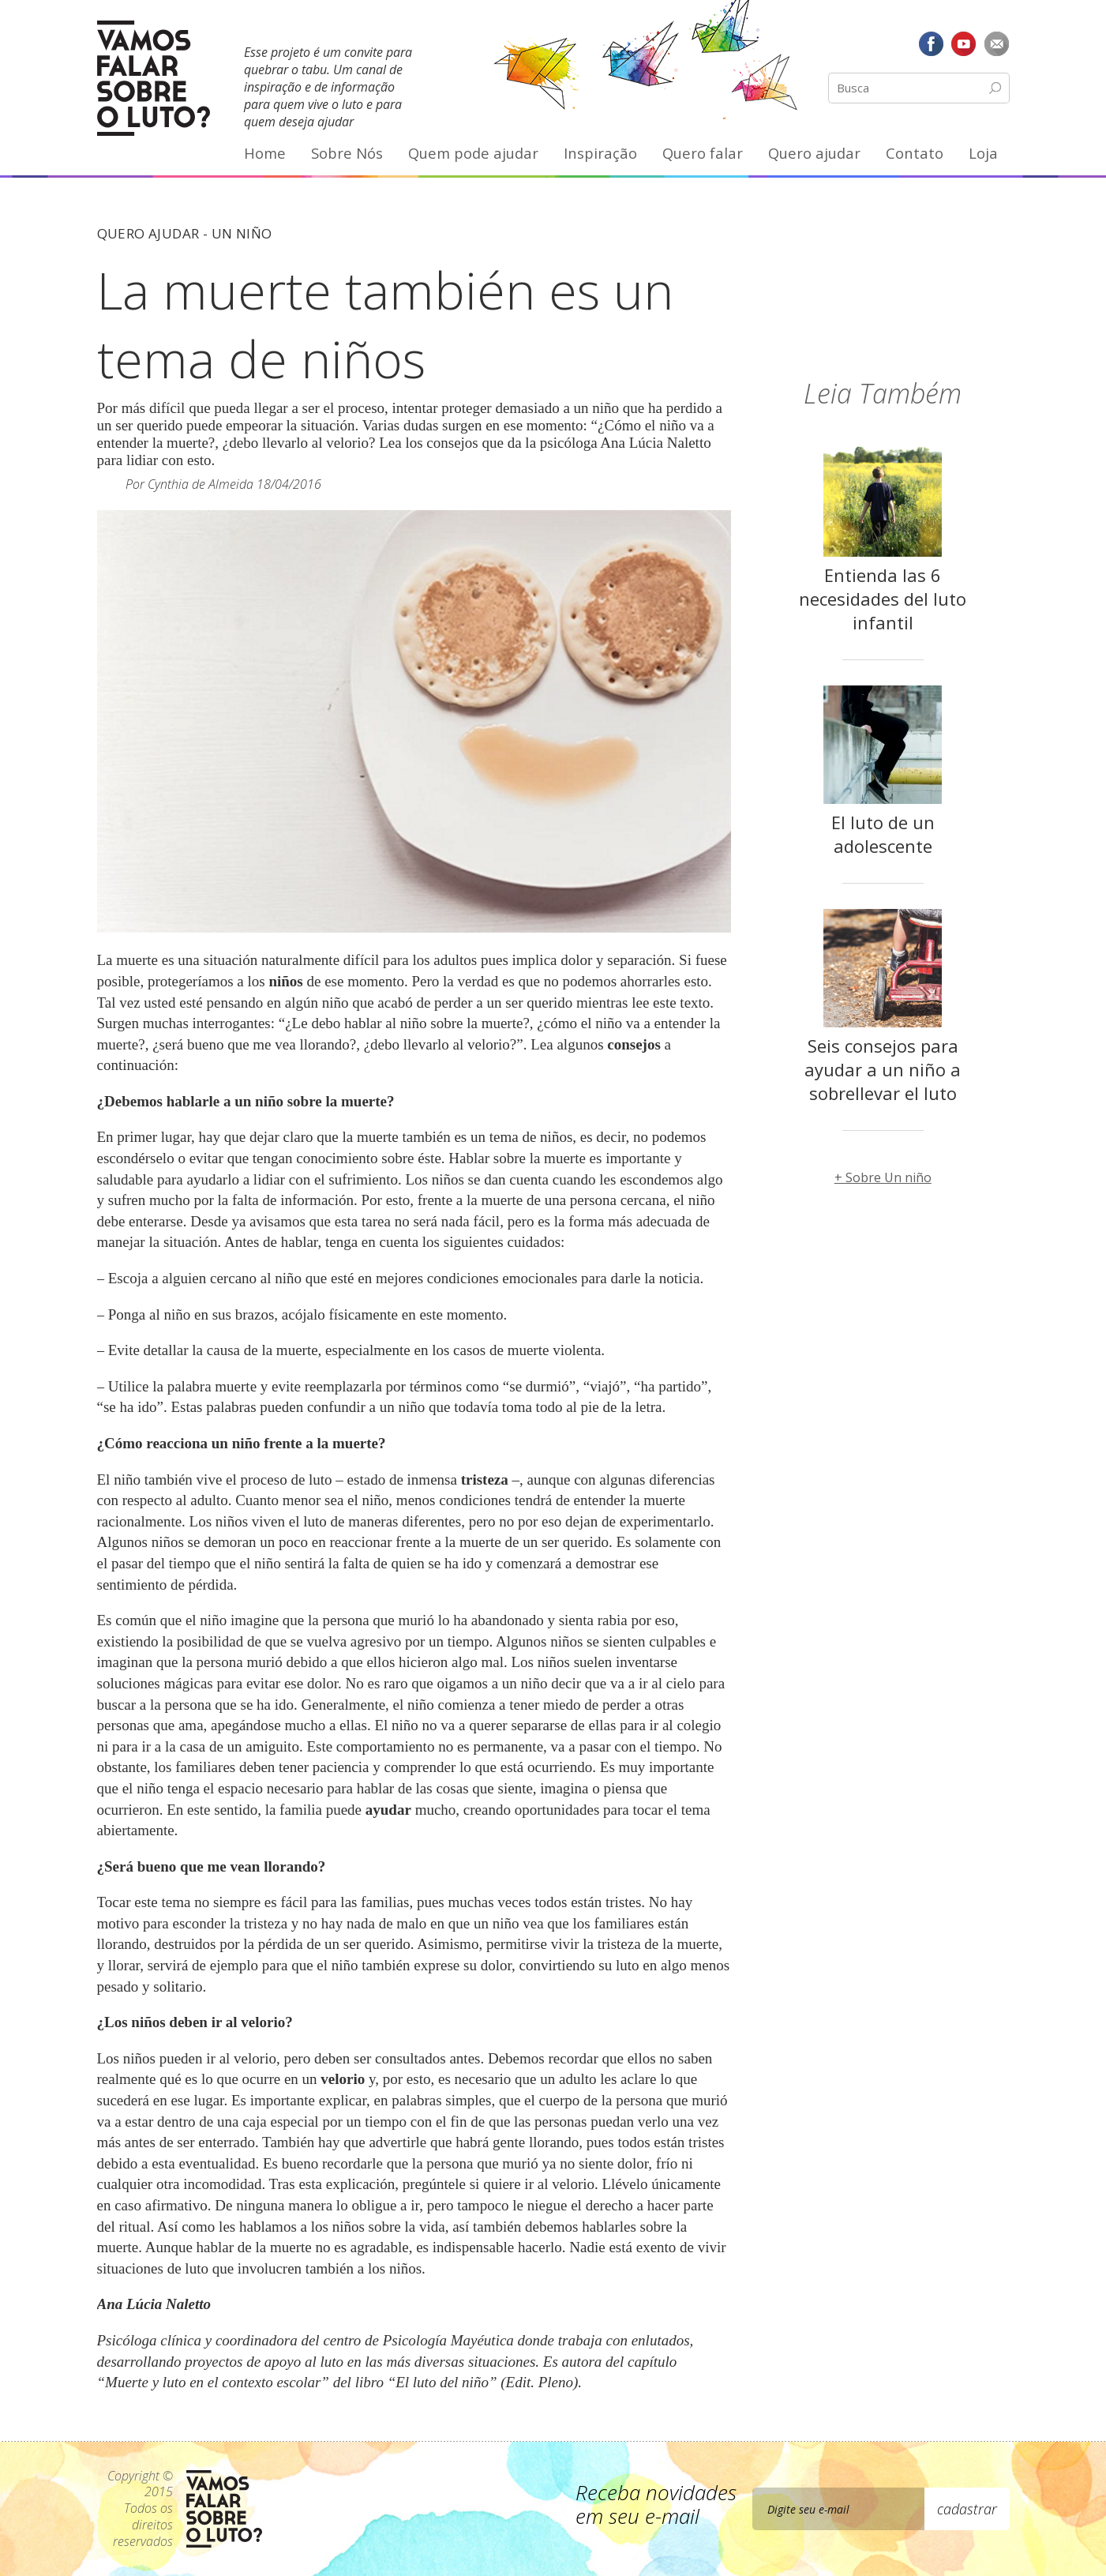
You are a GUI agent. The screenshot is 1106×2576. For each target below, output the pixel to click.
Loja (983, 153)
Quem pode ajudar (473, 153)
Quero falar (702, 153)
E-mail (997, 43)
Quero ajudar (814, 153)
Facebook (930, 43)
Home (265, 153)
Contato (914, 153)
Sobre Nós (347, 153)
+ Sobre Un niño (883, 1177)
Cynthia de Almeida (200, 484)
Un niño (242, 233)
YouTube (964, 43)
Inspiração (600, 153)
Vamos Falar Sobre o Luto (153, 78)
